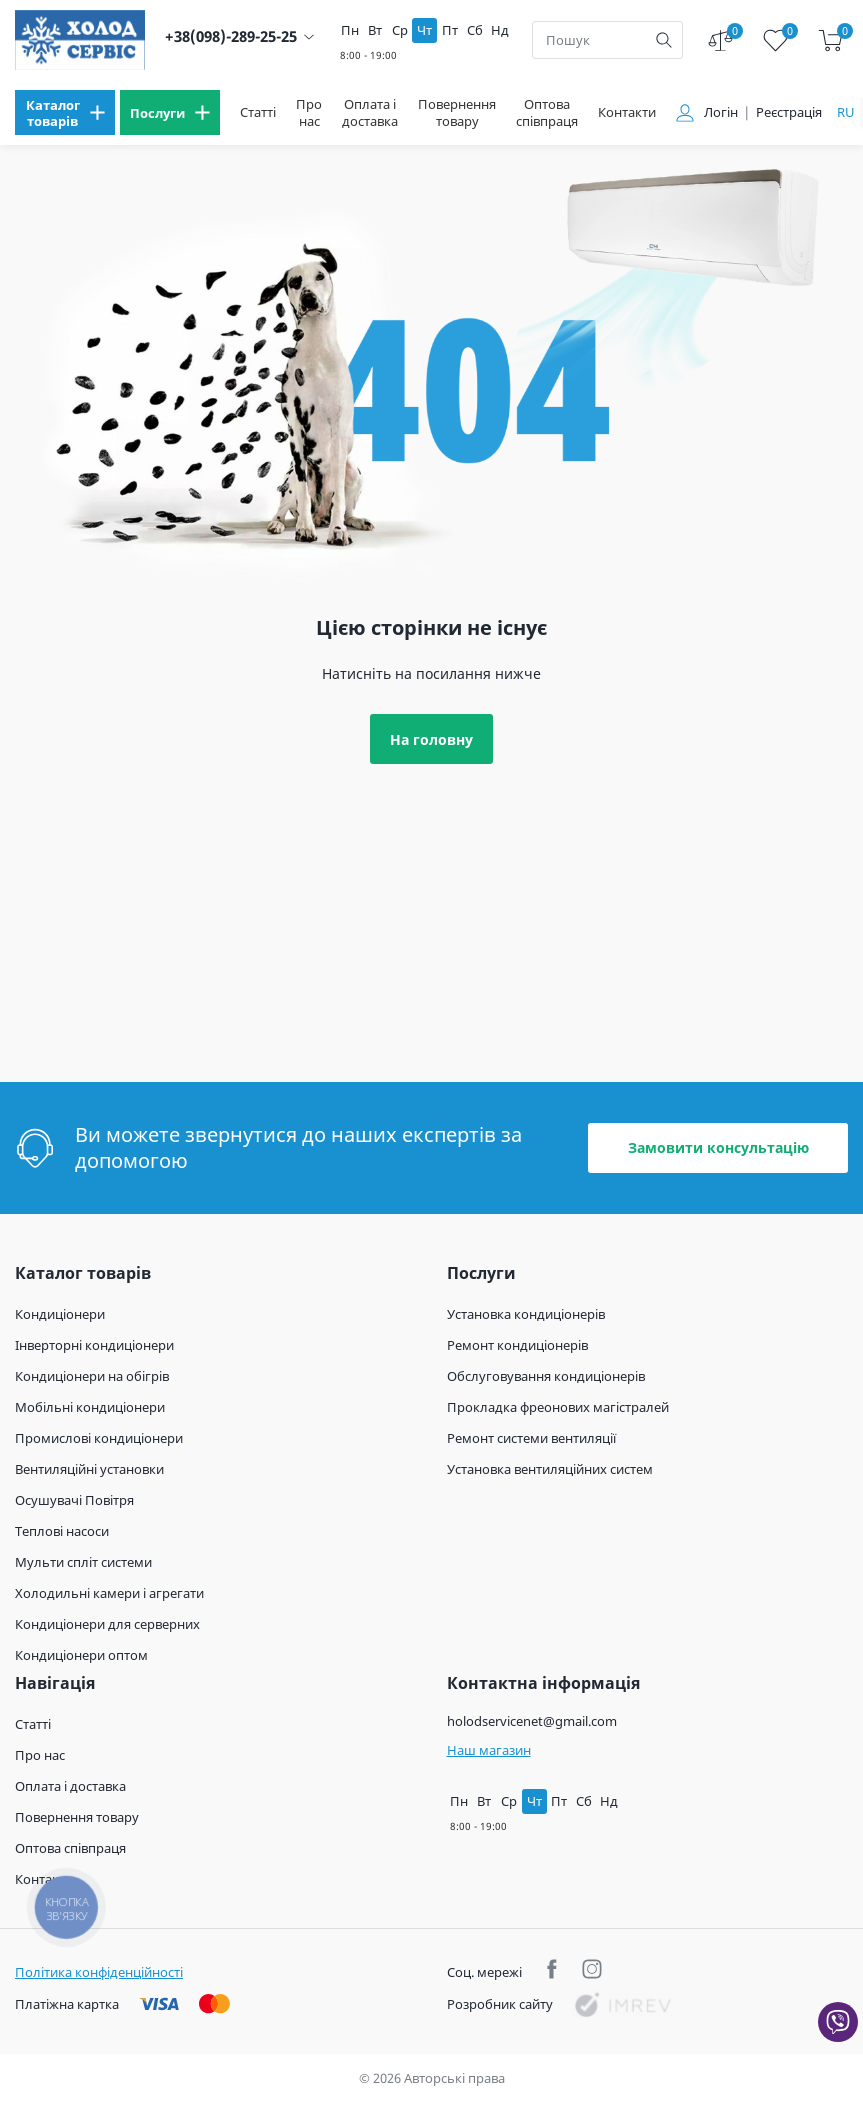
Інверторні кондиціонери (94, 1345)
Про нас (309, 113)
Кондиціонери (60, 1314)
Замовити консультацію (718, 1147)
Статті (258, 112)
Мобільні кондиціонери (90, 1407)
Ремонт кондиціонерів (517, 1345)
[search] (664, 40)
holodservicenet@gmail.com (532, 1721)
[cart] (830, 40)
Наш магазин (489, 1750)
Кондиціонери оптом (81, 1655)
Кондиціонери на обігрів (92, 1376)
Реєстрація (789, 112)
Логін (721, 112)
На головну (431, 739)
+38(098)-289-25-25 (231, 36)
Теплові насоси (62, 1531)
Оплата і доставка (370, 113)
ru (846, 112)
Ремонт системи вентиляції (531, 1438)
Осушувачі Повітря (74, 1500)
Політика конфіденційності (99, 1972)
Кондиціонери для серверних (107, 1624)
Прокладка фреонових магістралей (558, 1407)
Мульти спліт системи (83, 1562)
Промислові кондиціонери (99, 1438)
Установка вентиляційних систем (550, 1469)
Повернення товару (457, 113)
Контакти (627, 112)
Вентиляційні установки (89, 1469)
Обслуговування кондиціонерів (546, 1376)
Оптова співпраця (547, 113)
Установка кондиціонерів (526, 1314)
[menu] (65, 112)
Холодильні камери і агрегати (109, 1593)
